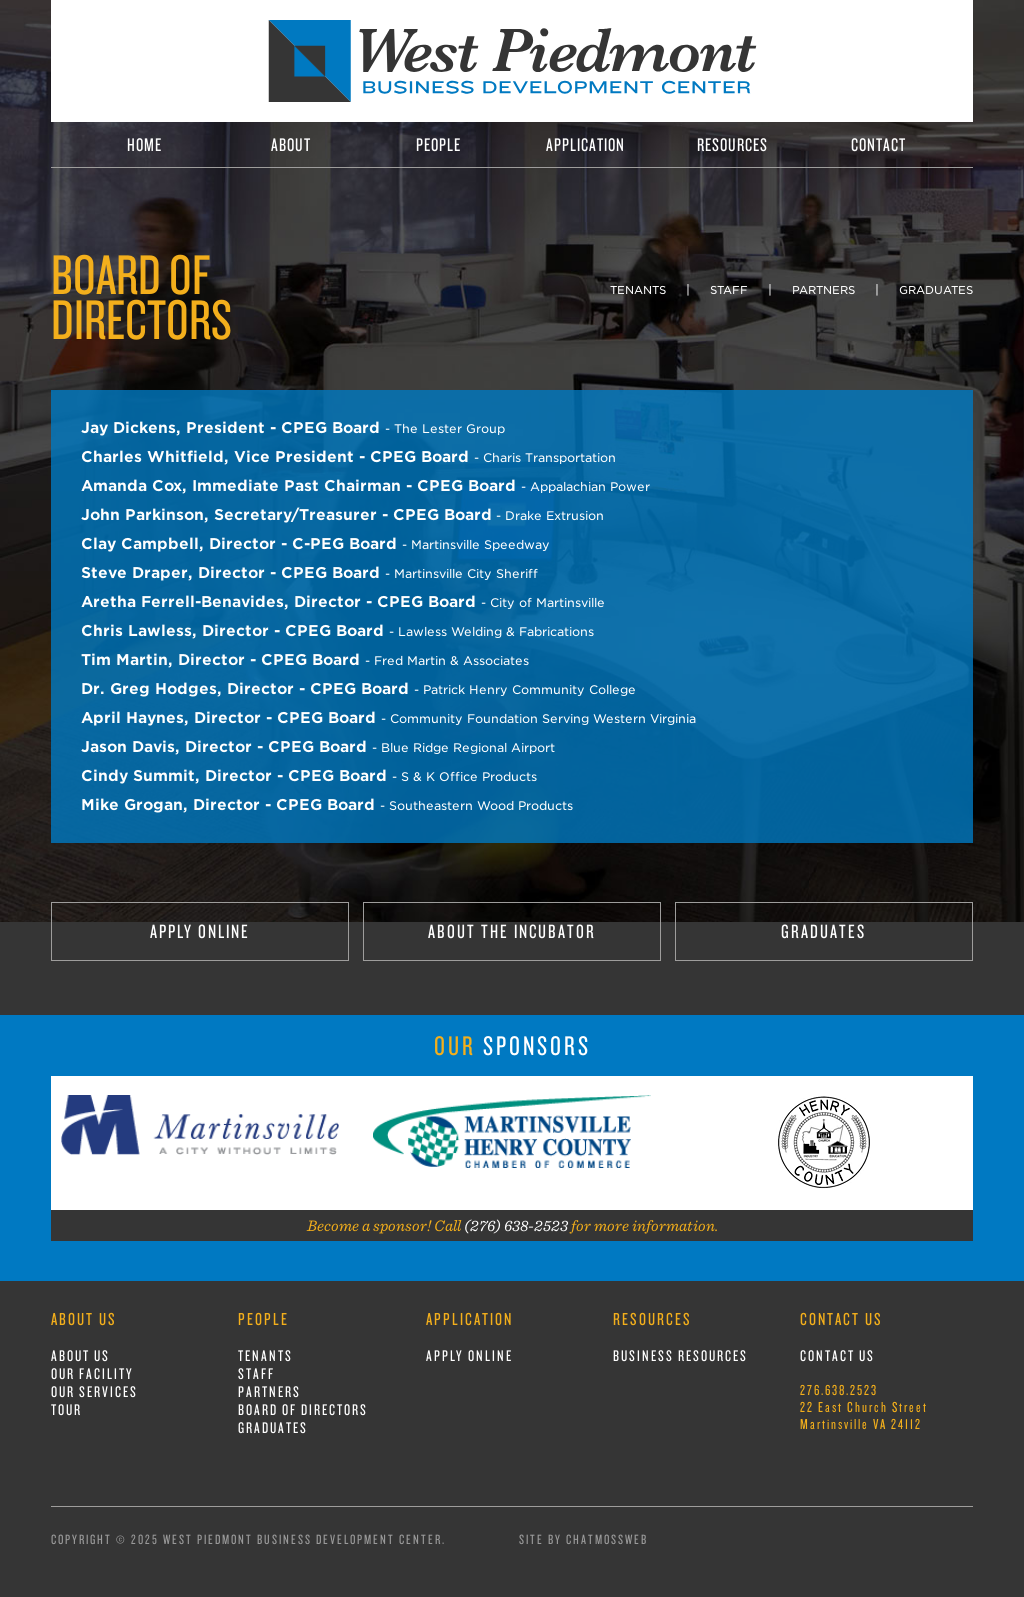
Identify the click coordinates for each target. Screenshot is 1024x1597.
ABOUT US (80, 1355)
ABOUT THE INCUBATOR (512, 931)
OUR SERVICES (94, 1391)
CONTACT (878, 144)
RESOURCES (732, 144)
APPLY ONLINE (200, 931)
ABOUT (291, 144)
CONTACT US (837, 1355)
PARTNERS (823, 290)
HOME (144, 144)
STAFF (729, 290)
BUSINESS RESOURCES (680, 1355)
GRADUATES (936, 290)
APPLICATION (585, 144)
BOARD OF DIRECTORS (303, 1409)
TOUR (66, 1409)
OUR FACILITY (92, 1373)
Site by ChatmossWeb (583, 1539)
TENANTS (638, 290)
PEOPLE (438, 144)
